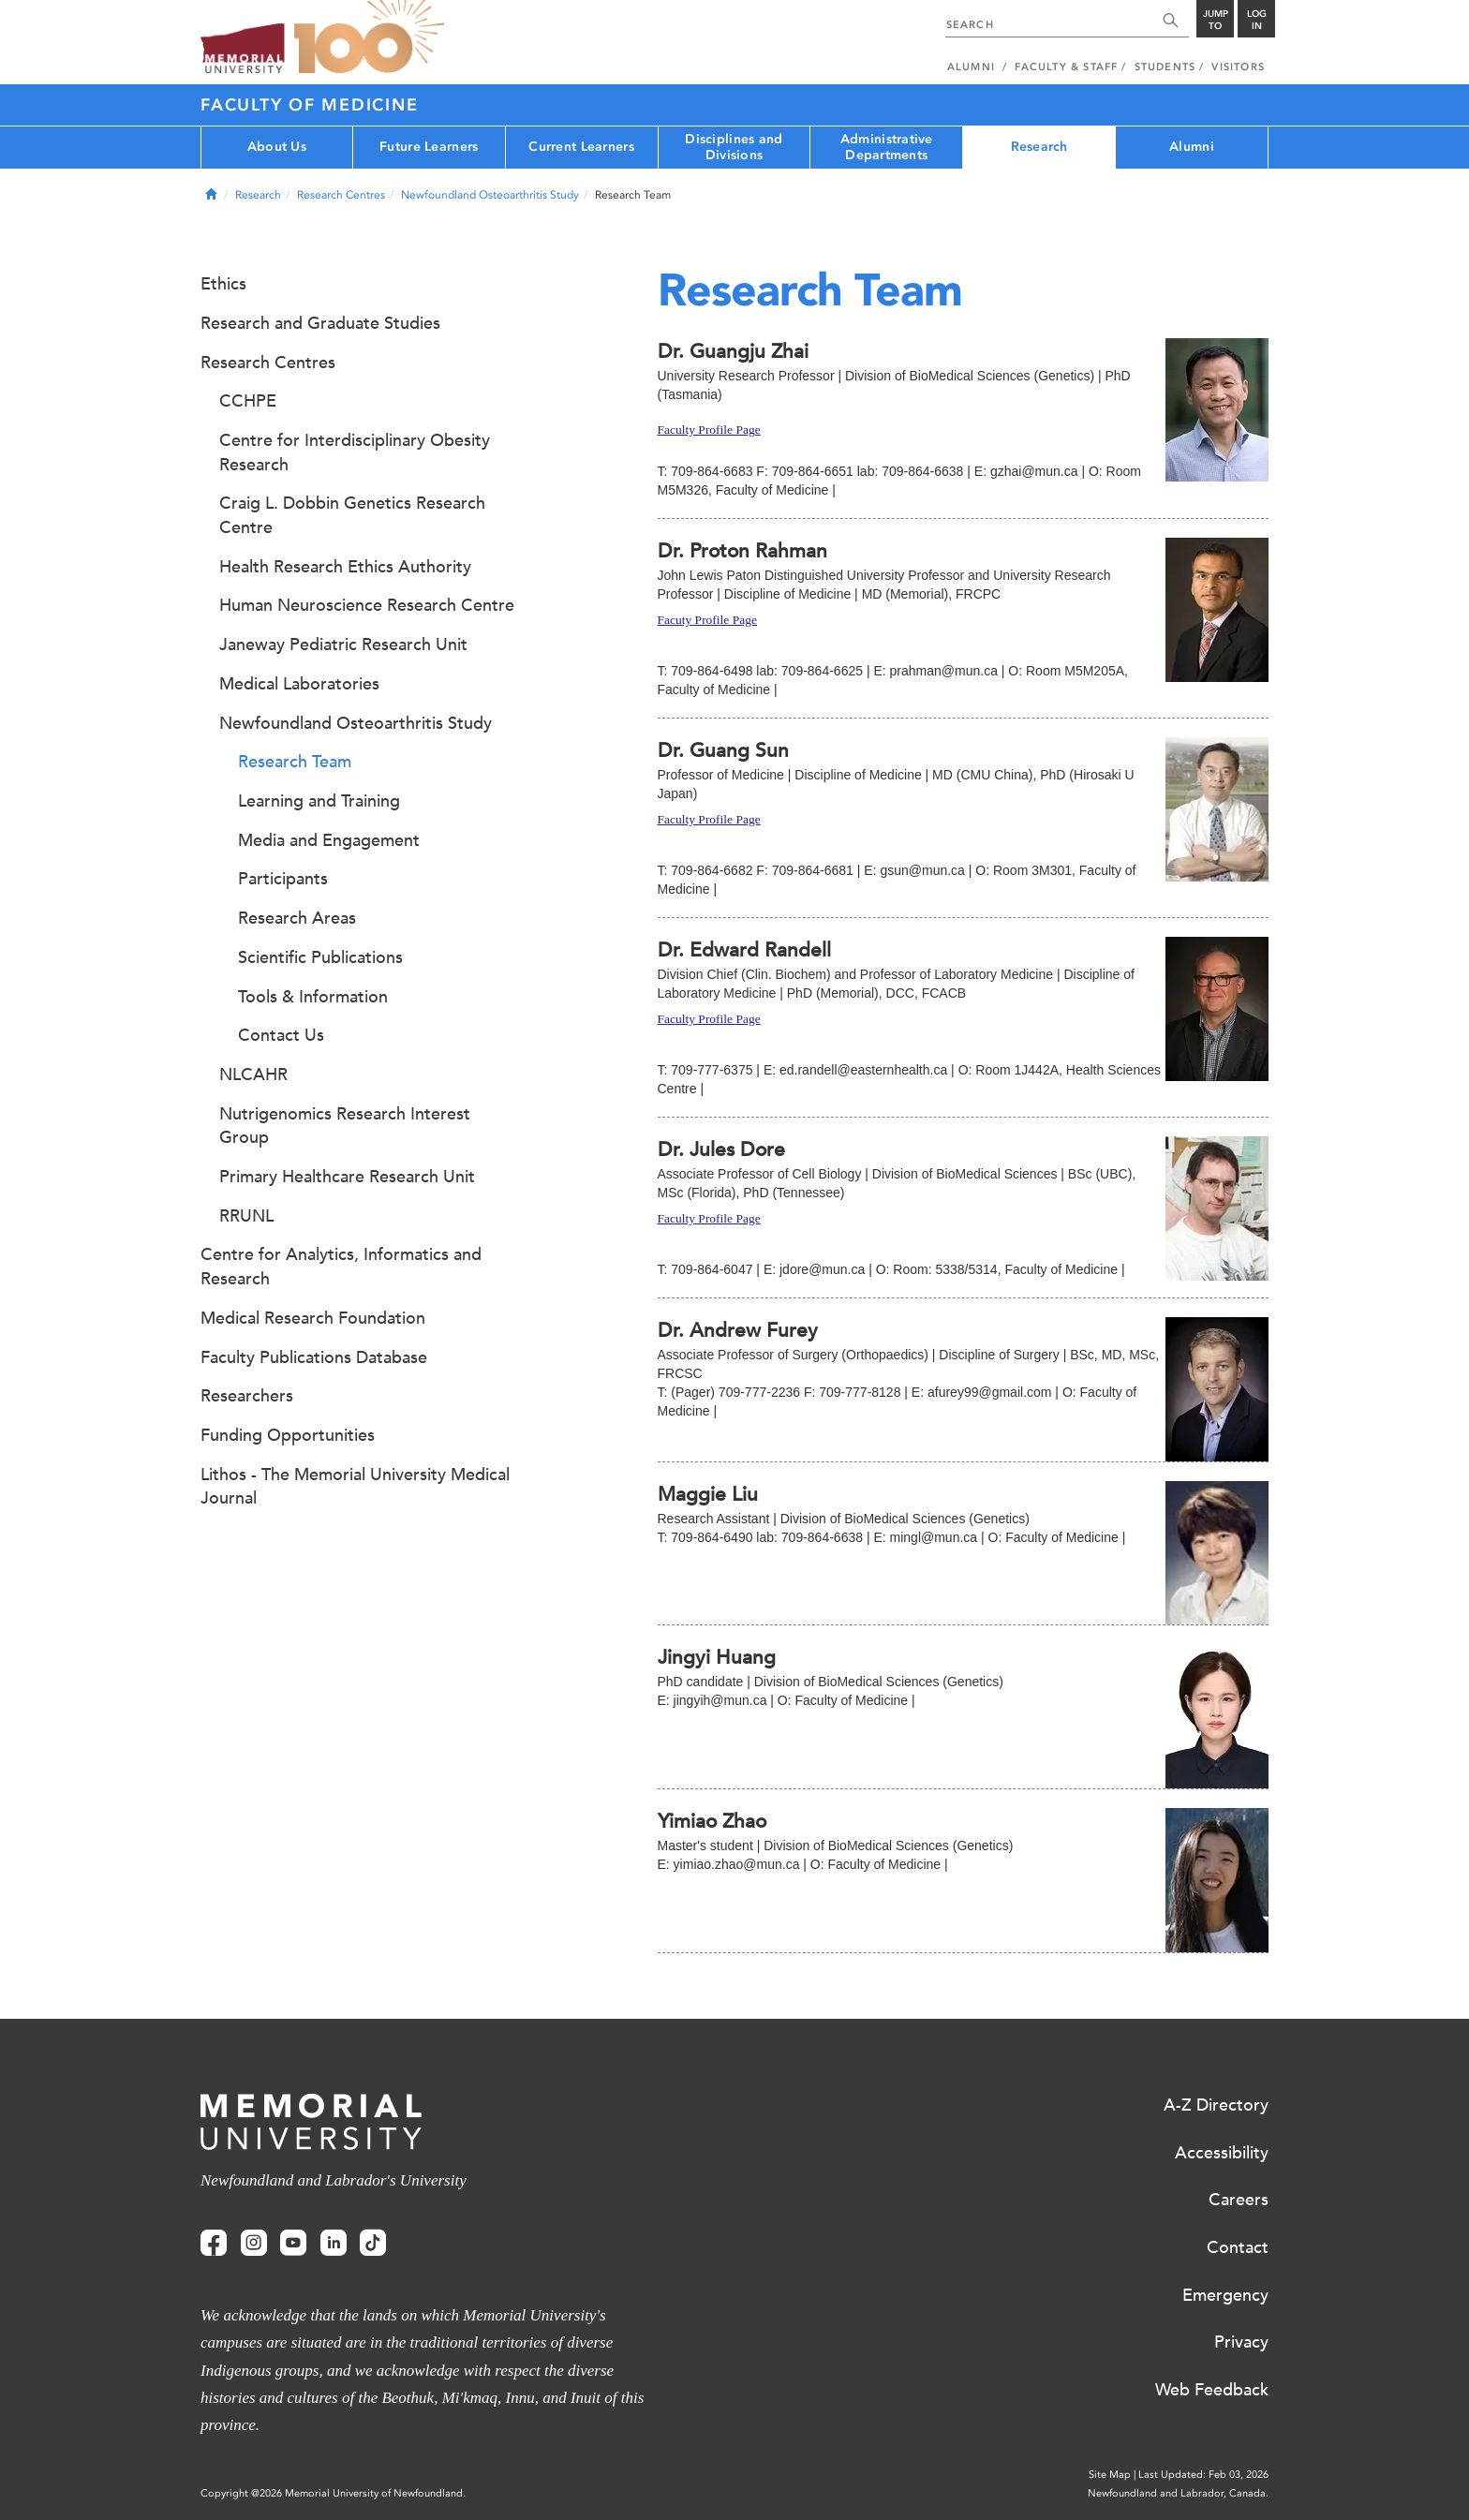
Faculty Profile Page (709, 429)
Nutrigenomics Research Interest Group (344, 1126)
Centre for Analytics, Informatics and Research (341, 1266)
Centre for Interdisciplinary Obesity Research (354, 452)
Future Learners (428, 147)
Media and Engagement (329, 840)
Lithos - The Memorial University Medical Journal (355, 1486)
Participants (283, 878)
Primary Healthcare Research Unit (347, 1176)
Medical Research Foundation (312, 1318)
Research (1039, 147)
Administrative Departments (886, 147)
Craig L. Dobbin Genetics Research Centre (352, 515)
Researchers (246, 1396)
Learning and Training (319, 801)
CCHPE (247, 401)
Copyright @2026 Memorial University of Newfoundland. (333, 2493)
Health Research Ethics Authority (345, 566)
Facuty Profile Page (707, 620)
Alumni (1191, 147)
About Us (276, 147)
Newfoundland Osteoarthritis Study (490, 194)
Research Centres (341, 194)
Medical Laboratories (299, 684)
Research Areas (297, 918)
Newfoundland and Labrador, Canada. (1178, 2493)
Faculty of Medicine (309, 105)
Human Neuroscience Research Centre (366, 605)
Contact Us (281, 1035)
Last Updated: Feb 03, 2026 (1203, 2474)
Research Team (294, 761)
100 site (369, 37)
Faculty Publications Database (313, 1357)
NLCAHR (253, 1074)
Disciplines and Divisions (733, 147)
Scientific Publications (320, 957)
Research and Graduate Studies (320, 323)
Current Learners (580, 147)
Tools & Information (313, 996)
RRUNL (246, 1216)
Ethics (223, 284)
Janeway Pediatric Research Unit (343, 644)
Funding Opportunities (287, 1435)
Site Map (1110, 2474)
